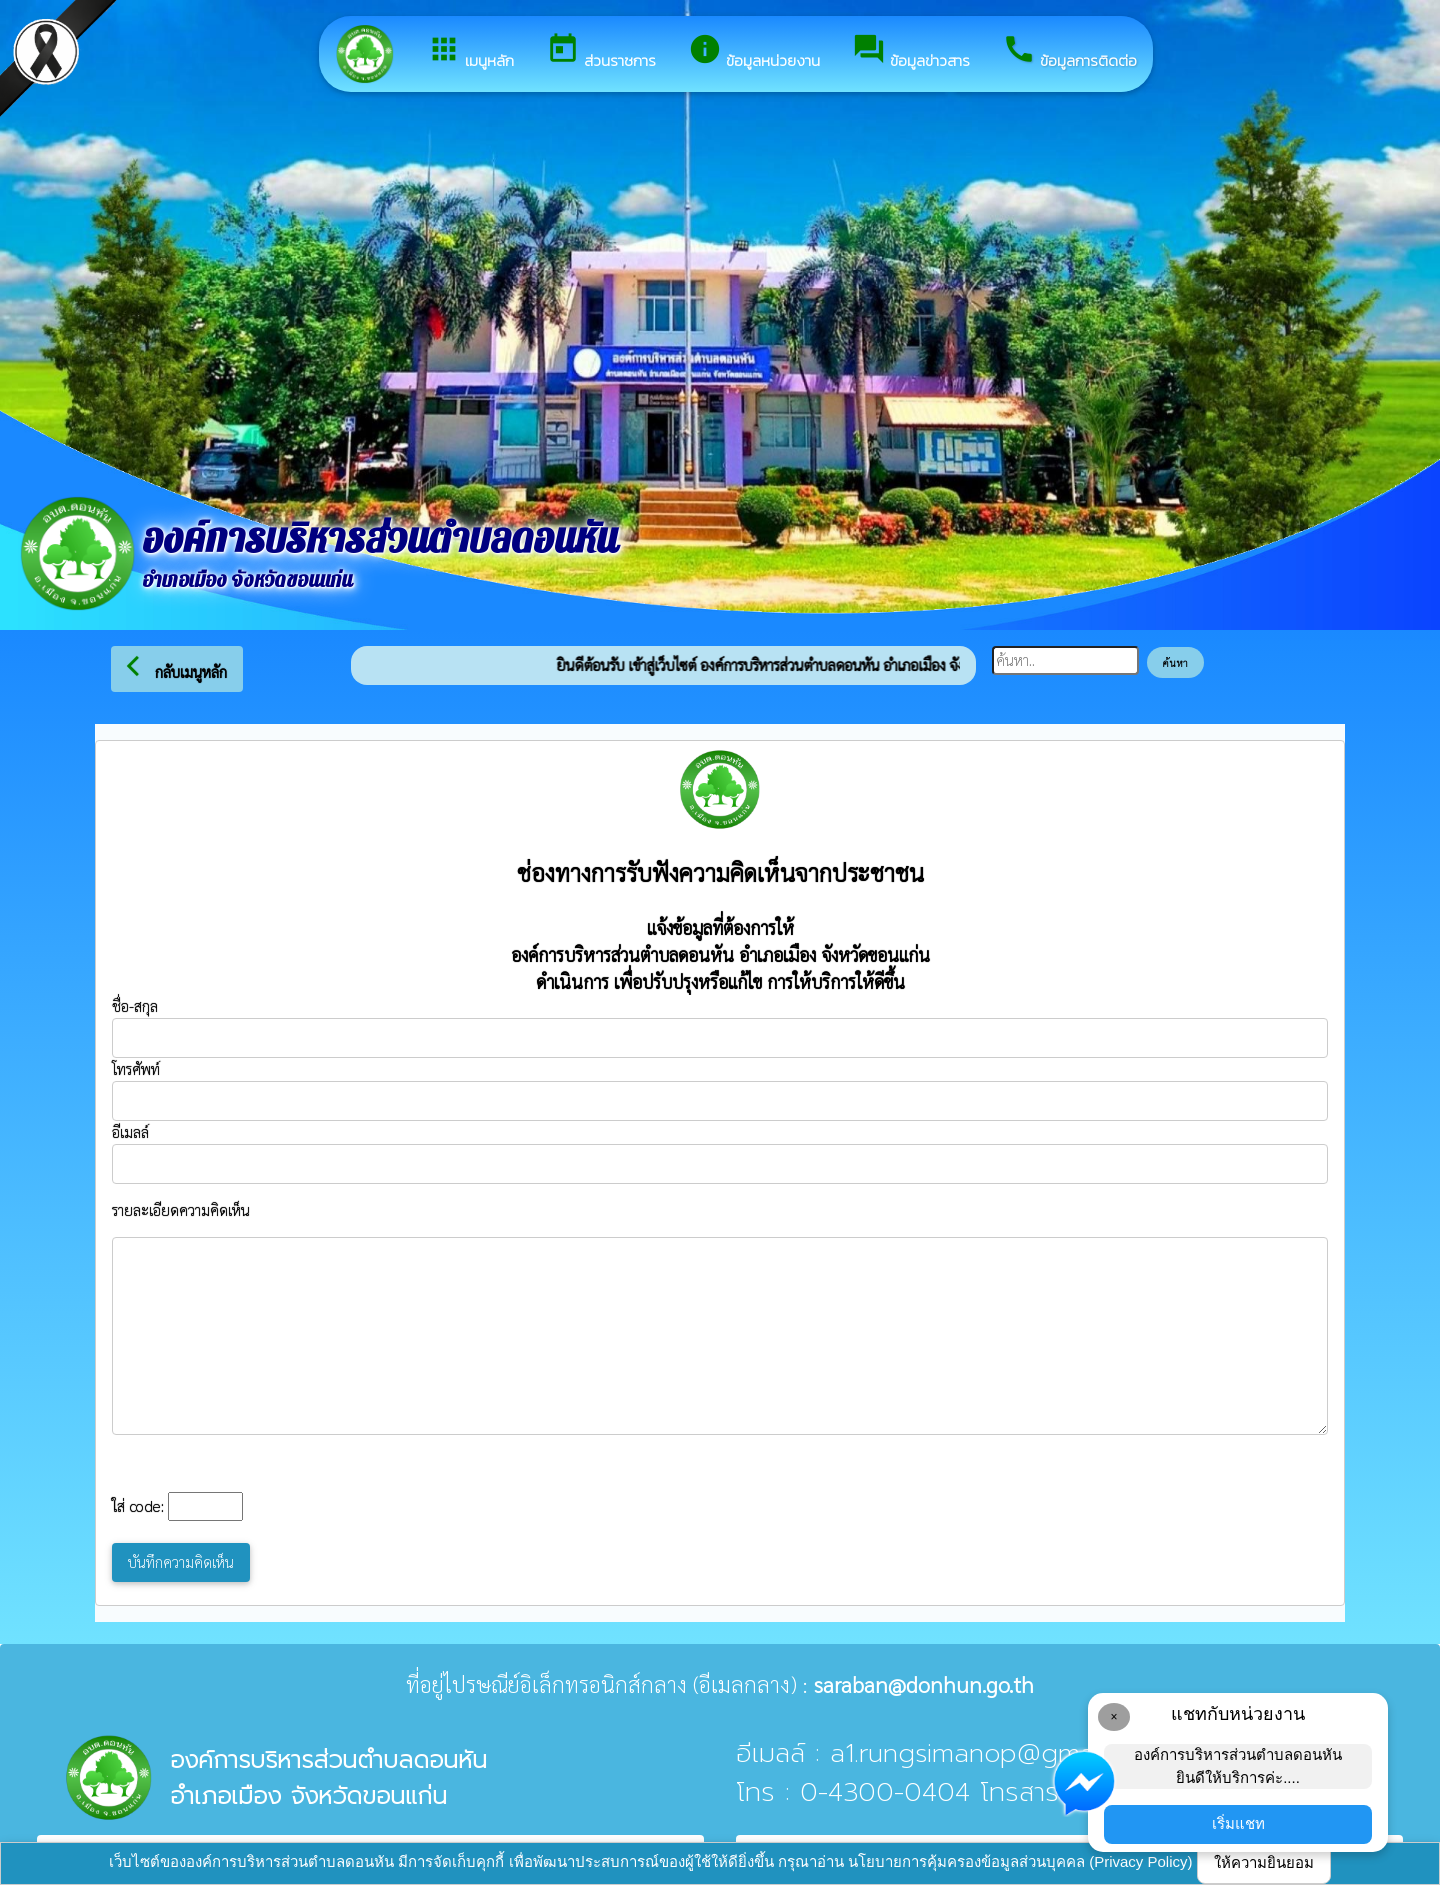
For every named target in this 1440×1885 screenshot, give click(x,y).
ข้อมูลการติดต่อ (1069, 52)
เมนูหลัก (470, 52)
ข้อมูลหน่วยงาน (754, 52)
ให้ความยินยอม (1264, 1862)
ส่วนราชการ (601, 52)
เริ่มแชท (1238, 1823)
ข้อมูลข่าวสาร (911, 52)
